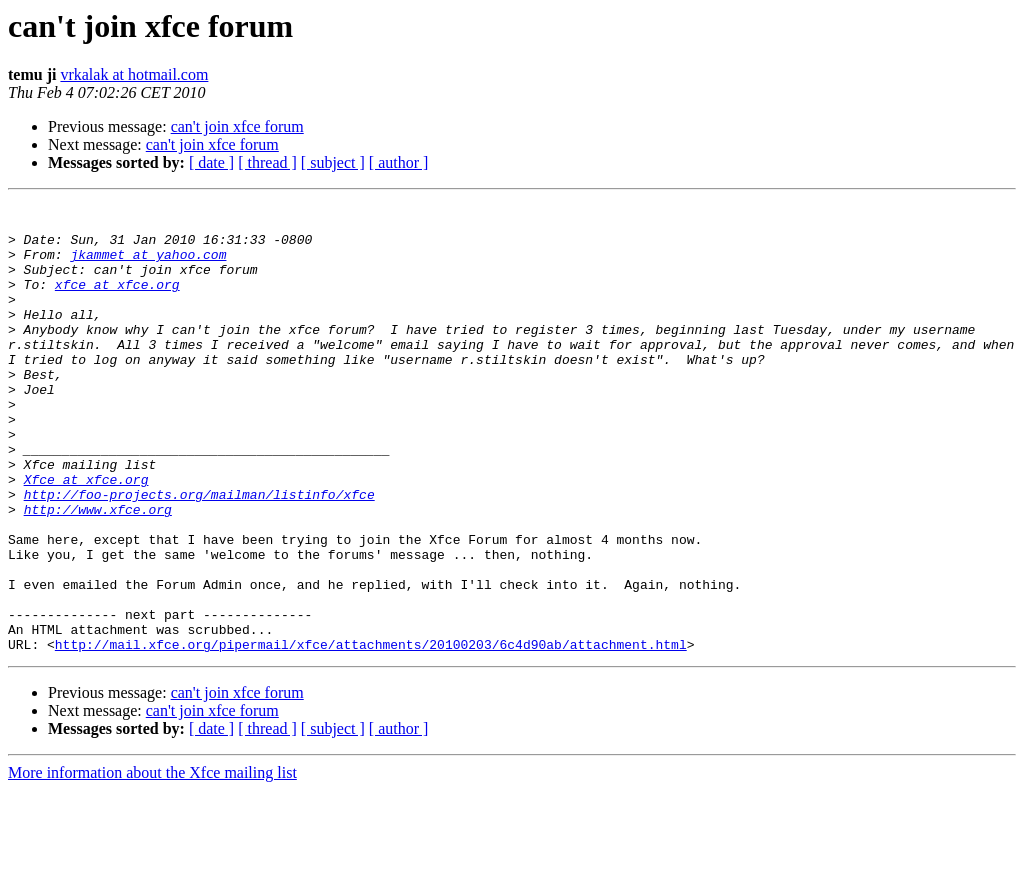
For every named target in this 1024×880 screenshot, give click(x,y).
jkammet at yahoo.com (148, 266)
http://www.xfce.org (98, 572)
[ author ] (399, 162)
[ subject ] (333, 162)
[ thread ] (267, 162)
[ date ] (211, 162)
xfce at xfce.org (117, 302)
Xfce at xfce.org (86, 536)
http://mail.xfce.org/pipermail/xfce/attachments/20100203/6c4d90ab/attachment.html (371, 734)
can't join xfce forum (237, 126)
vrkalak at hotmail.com (134, 74)
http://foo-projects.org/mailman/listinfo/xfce (199, 554)
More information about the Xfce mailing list (152, 862)
